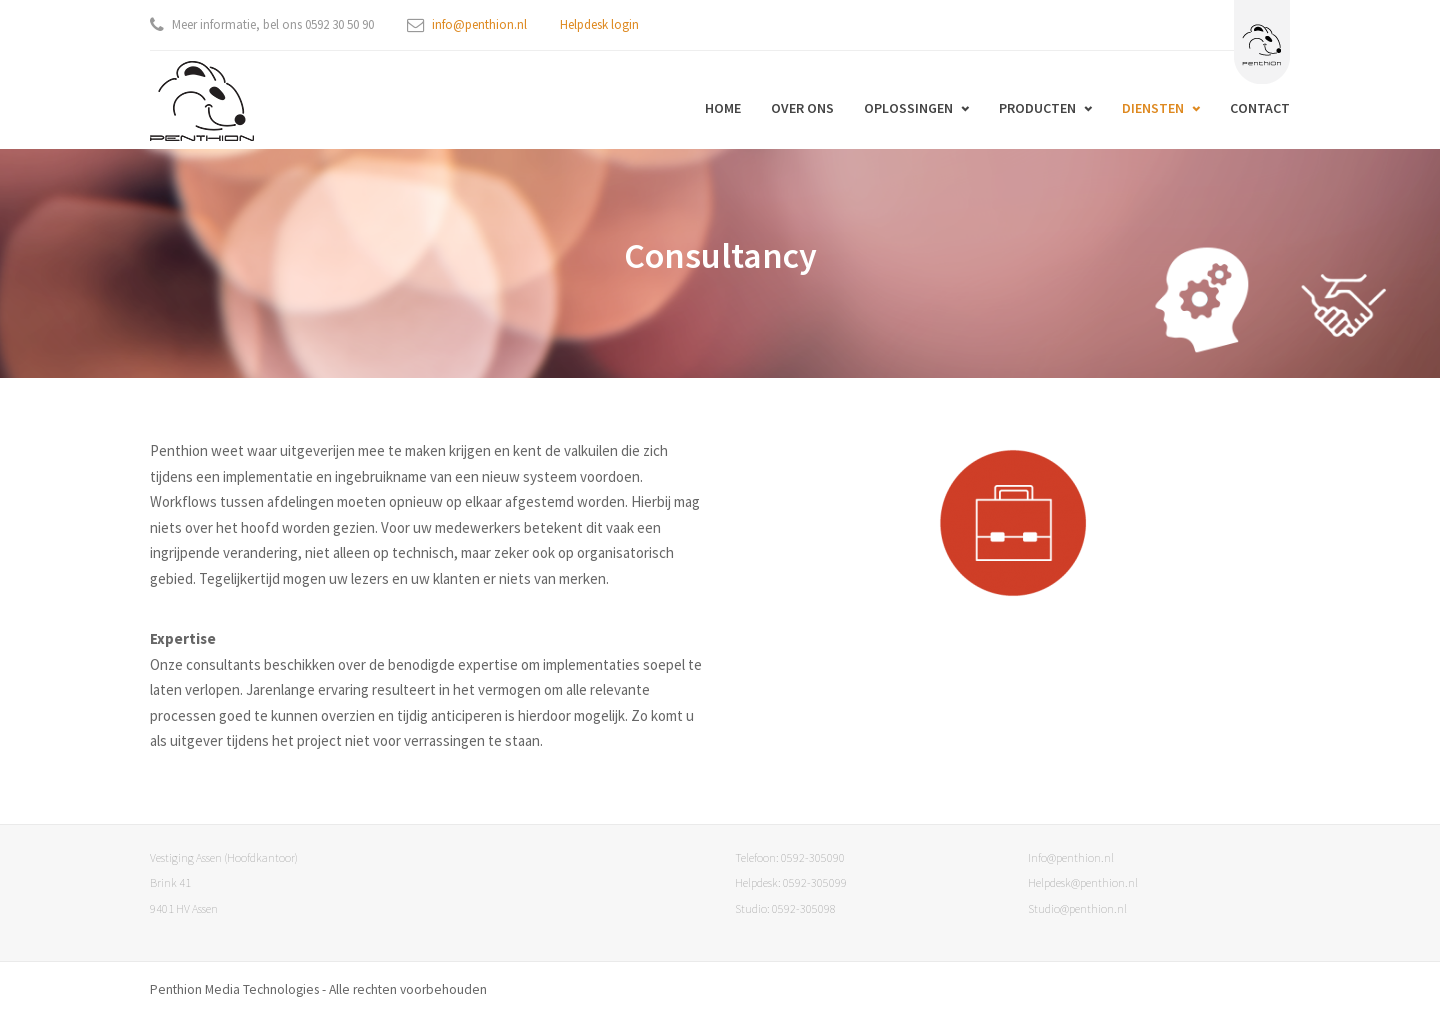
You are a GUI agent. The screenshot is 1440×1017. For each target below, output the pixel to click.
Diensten (1153, 108)
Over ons (802, 108)
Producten (1037, 108)
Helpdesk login (599, 24)
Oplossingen (908, 108)
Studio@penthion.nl (1077, 908)
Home (723, 108)
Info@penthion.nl (1071, 857)
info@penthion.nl (479, 24)
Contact (1260, 108)
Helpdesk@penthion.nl (1083, 882)
